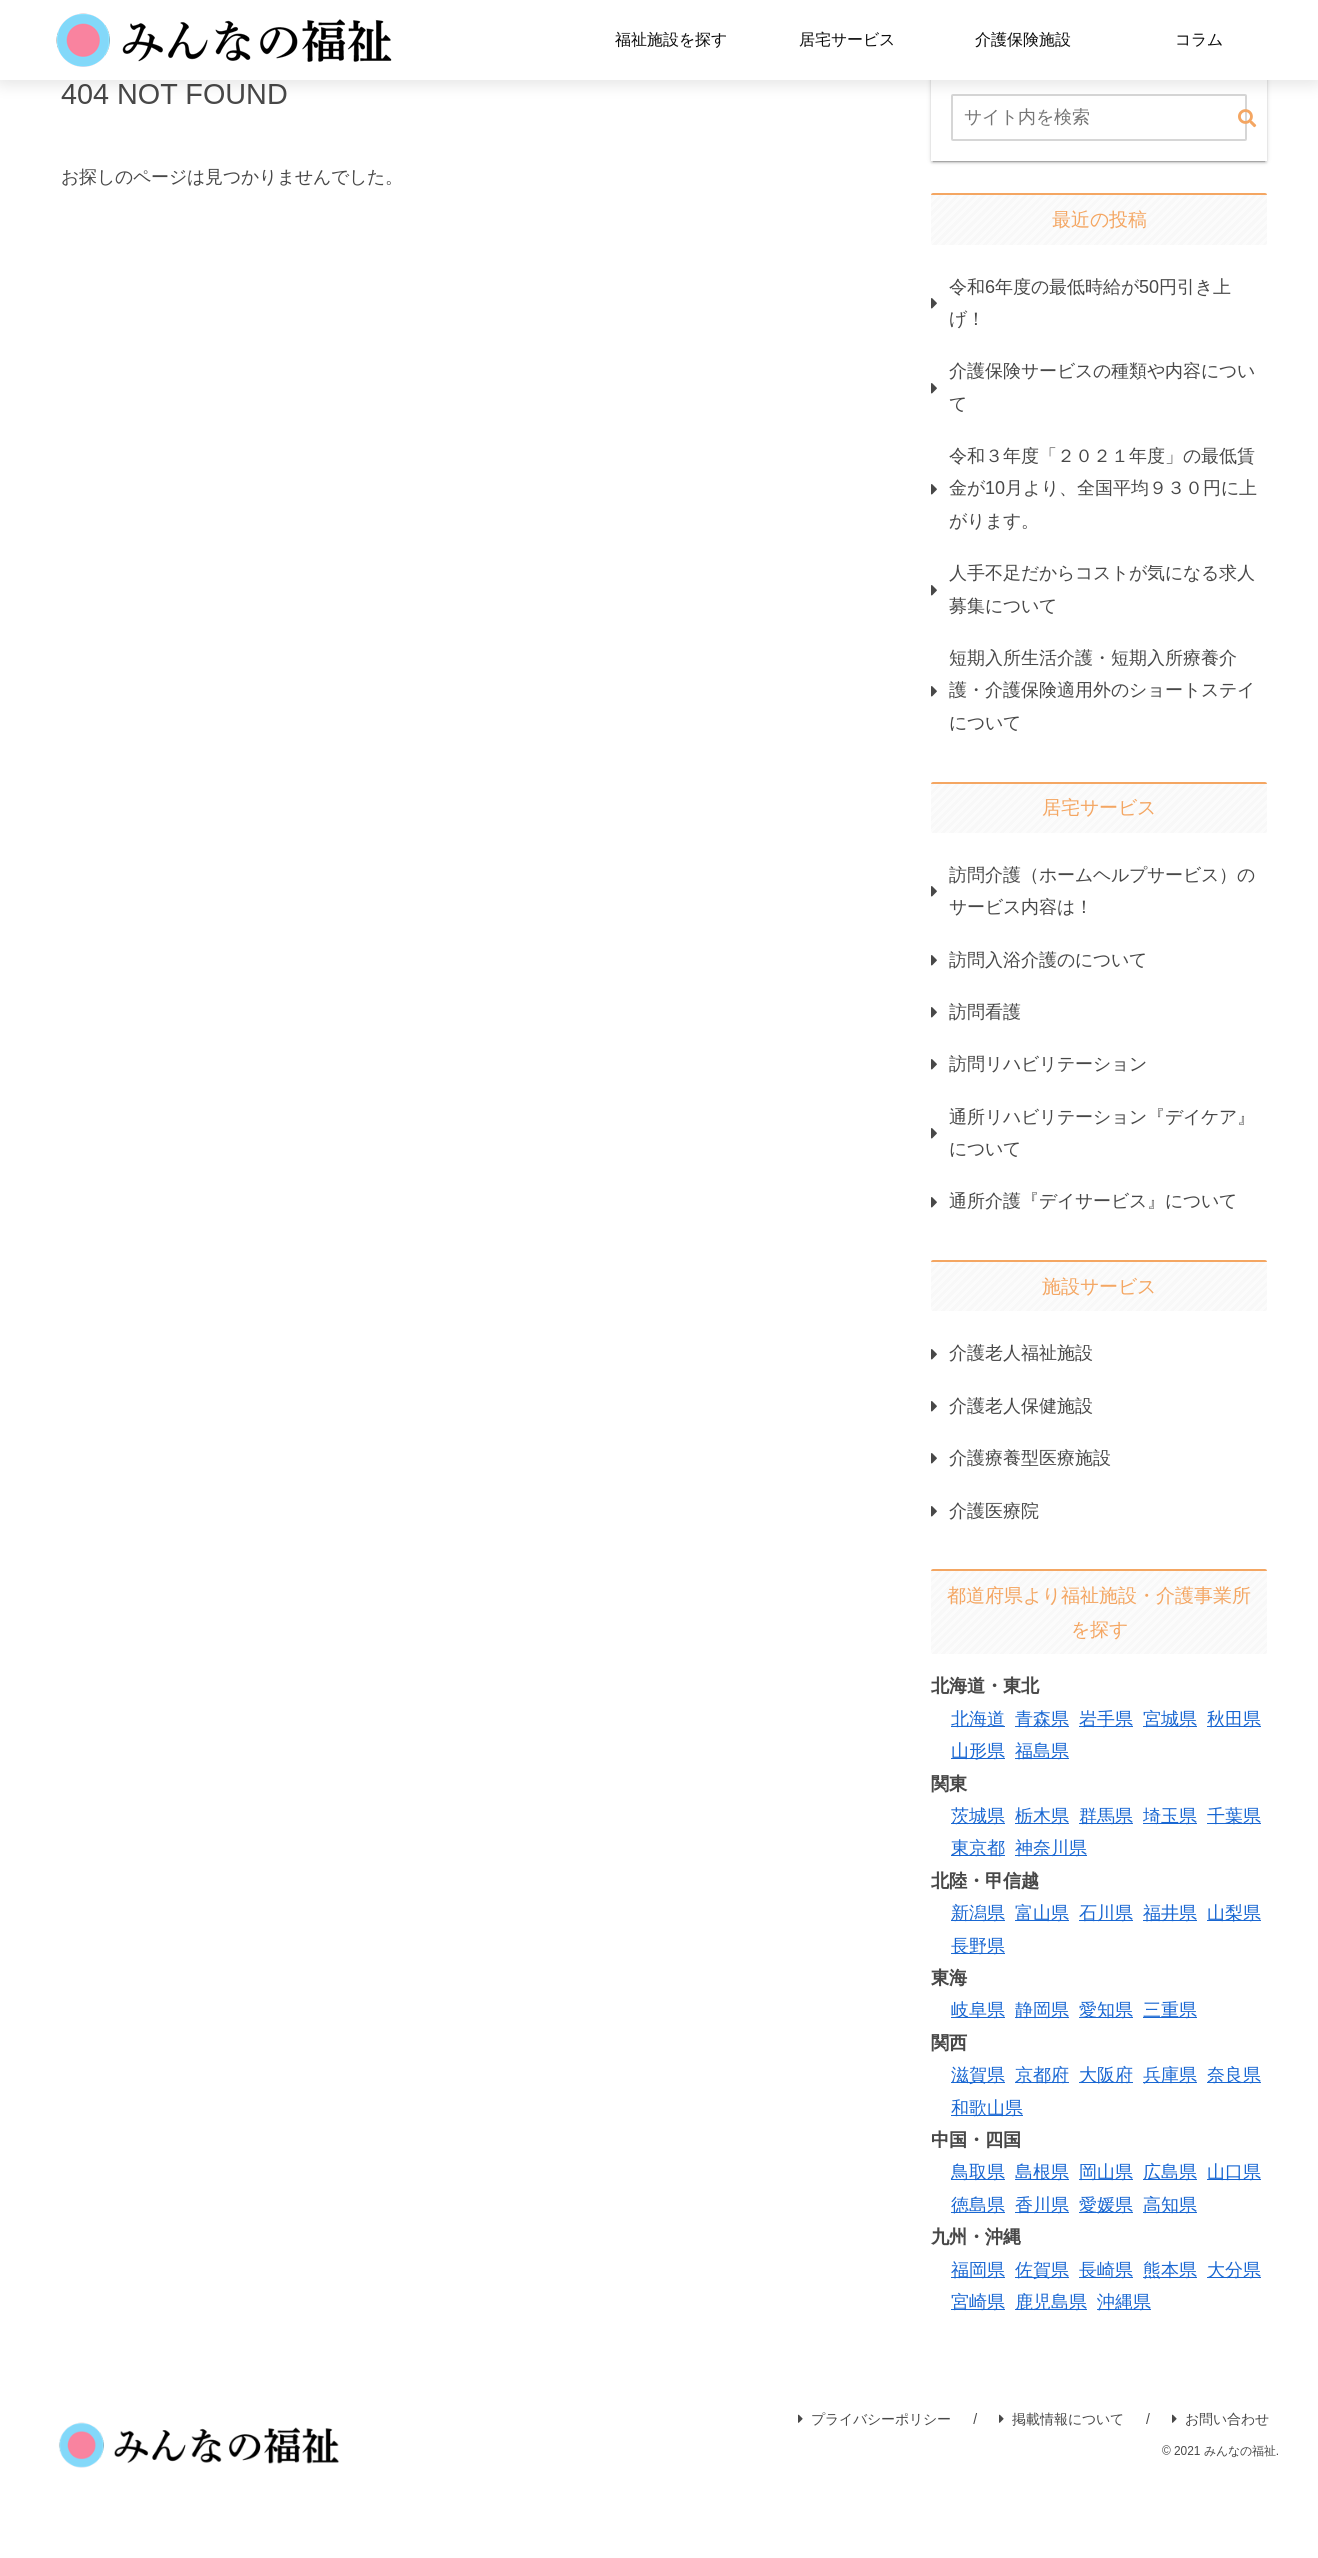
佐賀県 (1042, 2270)
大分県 (1234, 2270)
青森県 (1042, 1719)
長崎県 (1106, 2270)
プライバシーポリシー (874, 2419)
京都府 (1042, 2075)
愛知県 (1106, 2010)
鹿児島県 (1051, 2302)
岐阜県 (978, 2010)
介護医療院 (994, 1511)
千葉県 (1234, 1816)
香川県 (1042, 2205)
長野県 (978, 1946)
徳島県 (978, 2205)
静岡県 (1042, 2010)
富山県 (1042, 1913)
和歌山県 (987, 2108)
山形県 (978, 1751)
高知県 (1170, 2205)
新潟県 (978, 1913)
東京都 (978, 1848)
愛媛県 (1106, 2205)
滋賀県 (978, 2075)
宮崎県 (978, 2302)
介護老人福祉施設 (1021, 1353)
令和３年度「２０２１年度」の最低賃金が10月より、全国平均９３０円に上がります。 (1103, 488)
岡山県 (1106, 2172)
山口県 (1234, 2172)
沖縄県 (1124, 2302)
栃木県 (1042, 1816)
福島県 (1042, 1751)
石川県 (1106, 1913)
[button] (1247, 119)
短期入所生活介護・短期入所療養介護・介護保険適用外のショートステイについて (1102, 690)
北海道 (978, 1719)
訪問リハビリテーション (1048, 1064)
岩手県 (1106, 1719)
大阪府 (1106, 2075)
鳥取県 (978, 2172)
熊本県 (1170, 2270)
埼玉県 (1170, 1816)
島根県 (1042, 2172)
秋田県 (1234, 1719)
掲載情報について (1061, 2419)
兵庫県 (1170, 2075)
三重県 (1170, 2010)
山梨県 (1234, 1913)
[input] (1099, 117)
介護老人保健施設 (1021, 1406)
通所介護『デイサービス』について (1093, 1201)
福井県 (1170, 1913)
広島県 (1170, 2172)
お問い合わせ (1220, 2419)
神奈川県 (1051, 1848)
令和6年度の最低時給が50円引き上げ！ (1090, 303)
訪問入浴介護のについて (1048, 960)
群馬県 (1106, 1816)
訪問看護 (985, 1012)
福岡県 (978, 2270)
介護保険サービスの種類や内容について (1102, 387)
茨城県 (978, 1816)
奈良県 (1234, 2075)
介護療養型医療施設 (1030, 1458)
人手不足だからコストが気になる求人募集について (1102, 589)
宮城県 (1170, 1719)
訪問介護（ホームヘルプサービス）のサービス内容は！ (1102, 891)
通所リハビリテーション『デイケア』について (1102, 1133)
